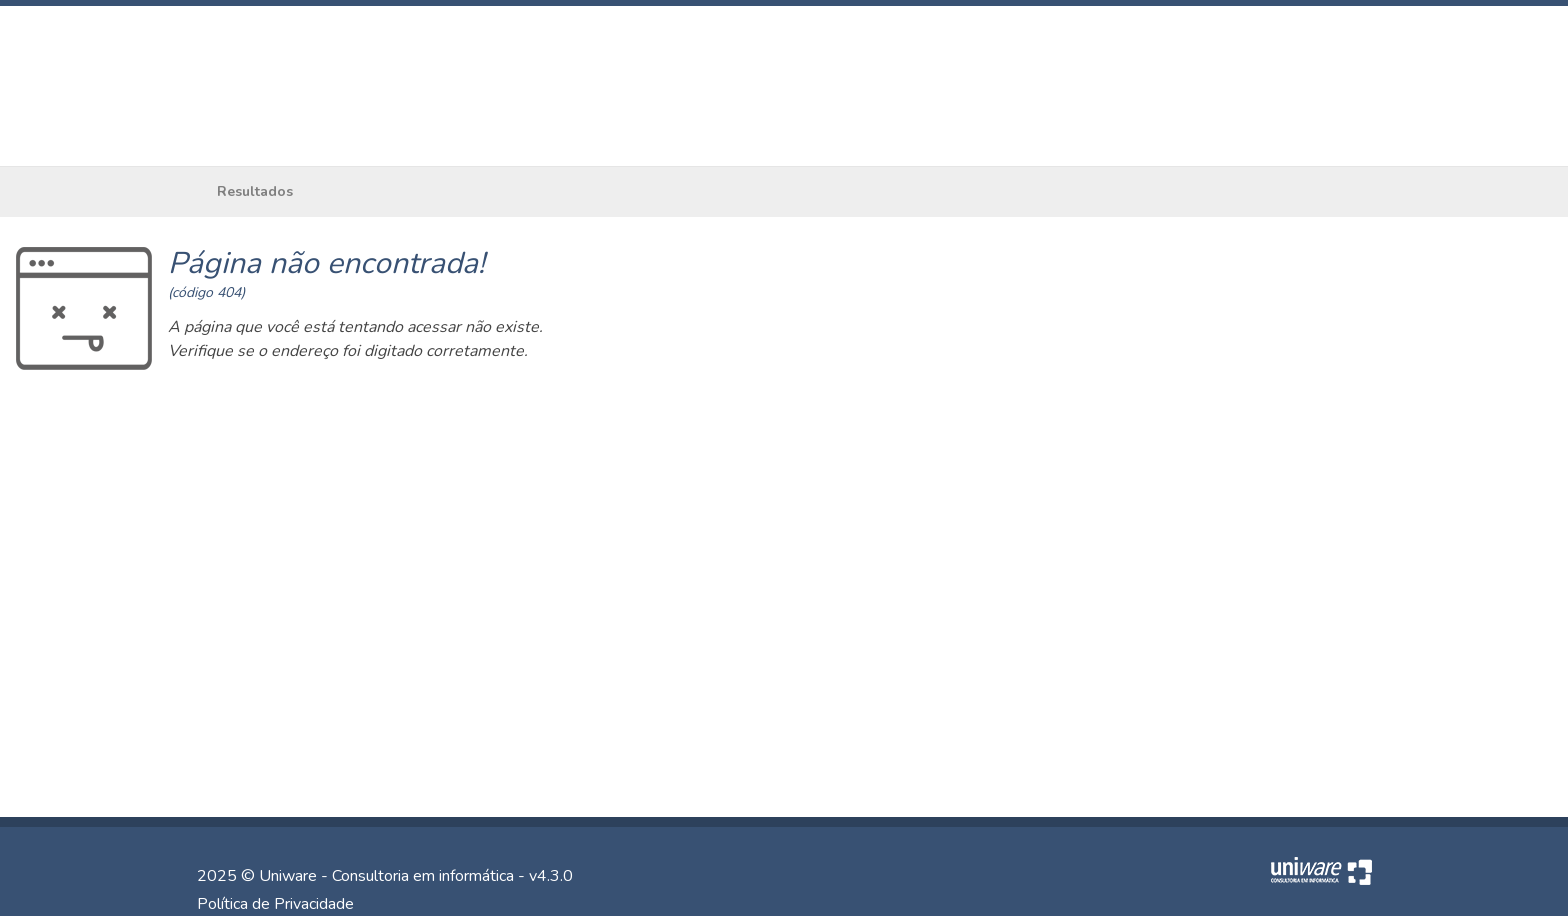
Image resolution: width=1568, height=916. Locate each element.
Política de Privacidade (275, 904)
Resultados (255, 191)
